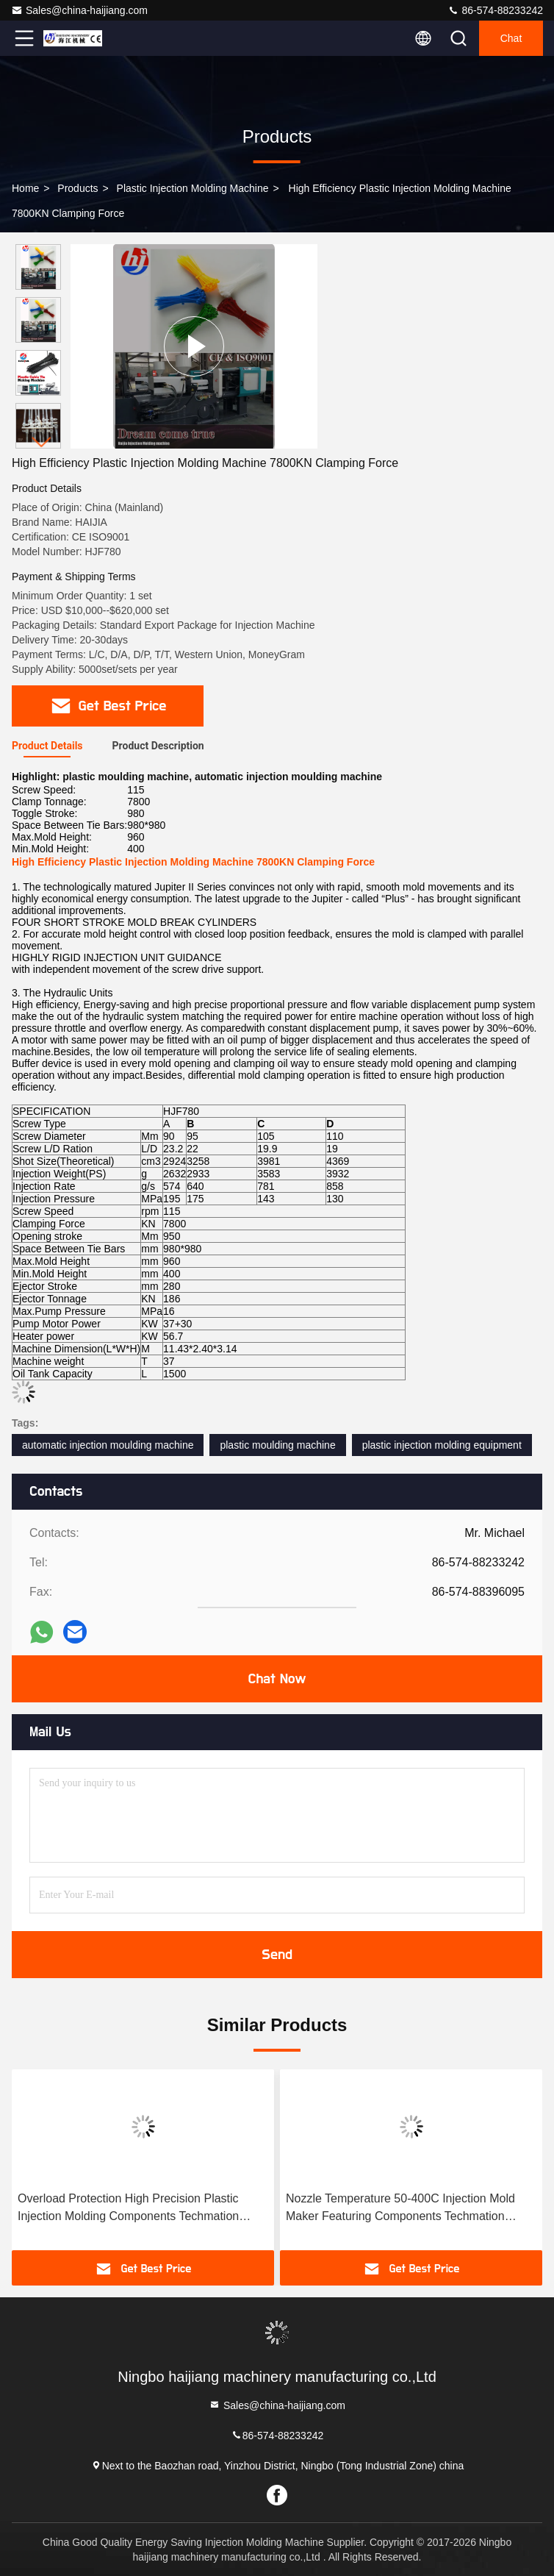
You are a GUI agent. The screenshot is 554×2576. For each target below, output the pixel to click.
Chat (511, 38)
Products (77, 188)
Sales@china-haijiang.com (79, 10)
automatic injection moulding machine (107, 1445)
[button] (42, 442)
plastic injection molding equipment (442, 1445)
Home (25, 188)
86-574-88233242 (495, 10)
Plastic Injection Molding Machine (193, 188)
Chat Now (277, 1678)
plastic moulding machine (277, 1445)
